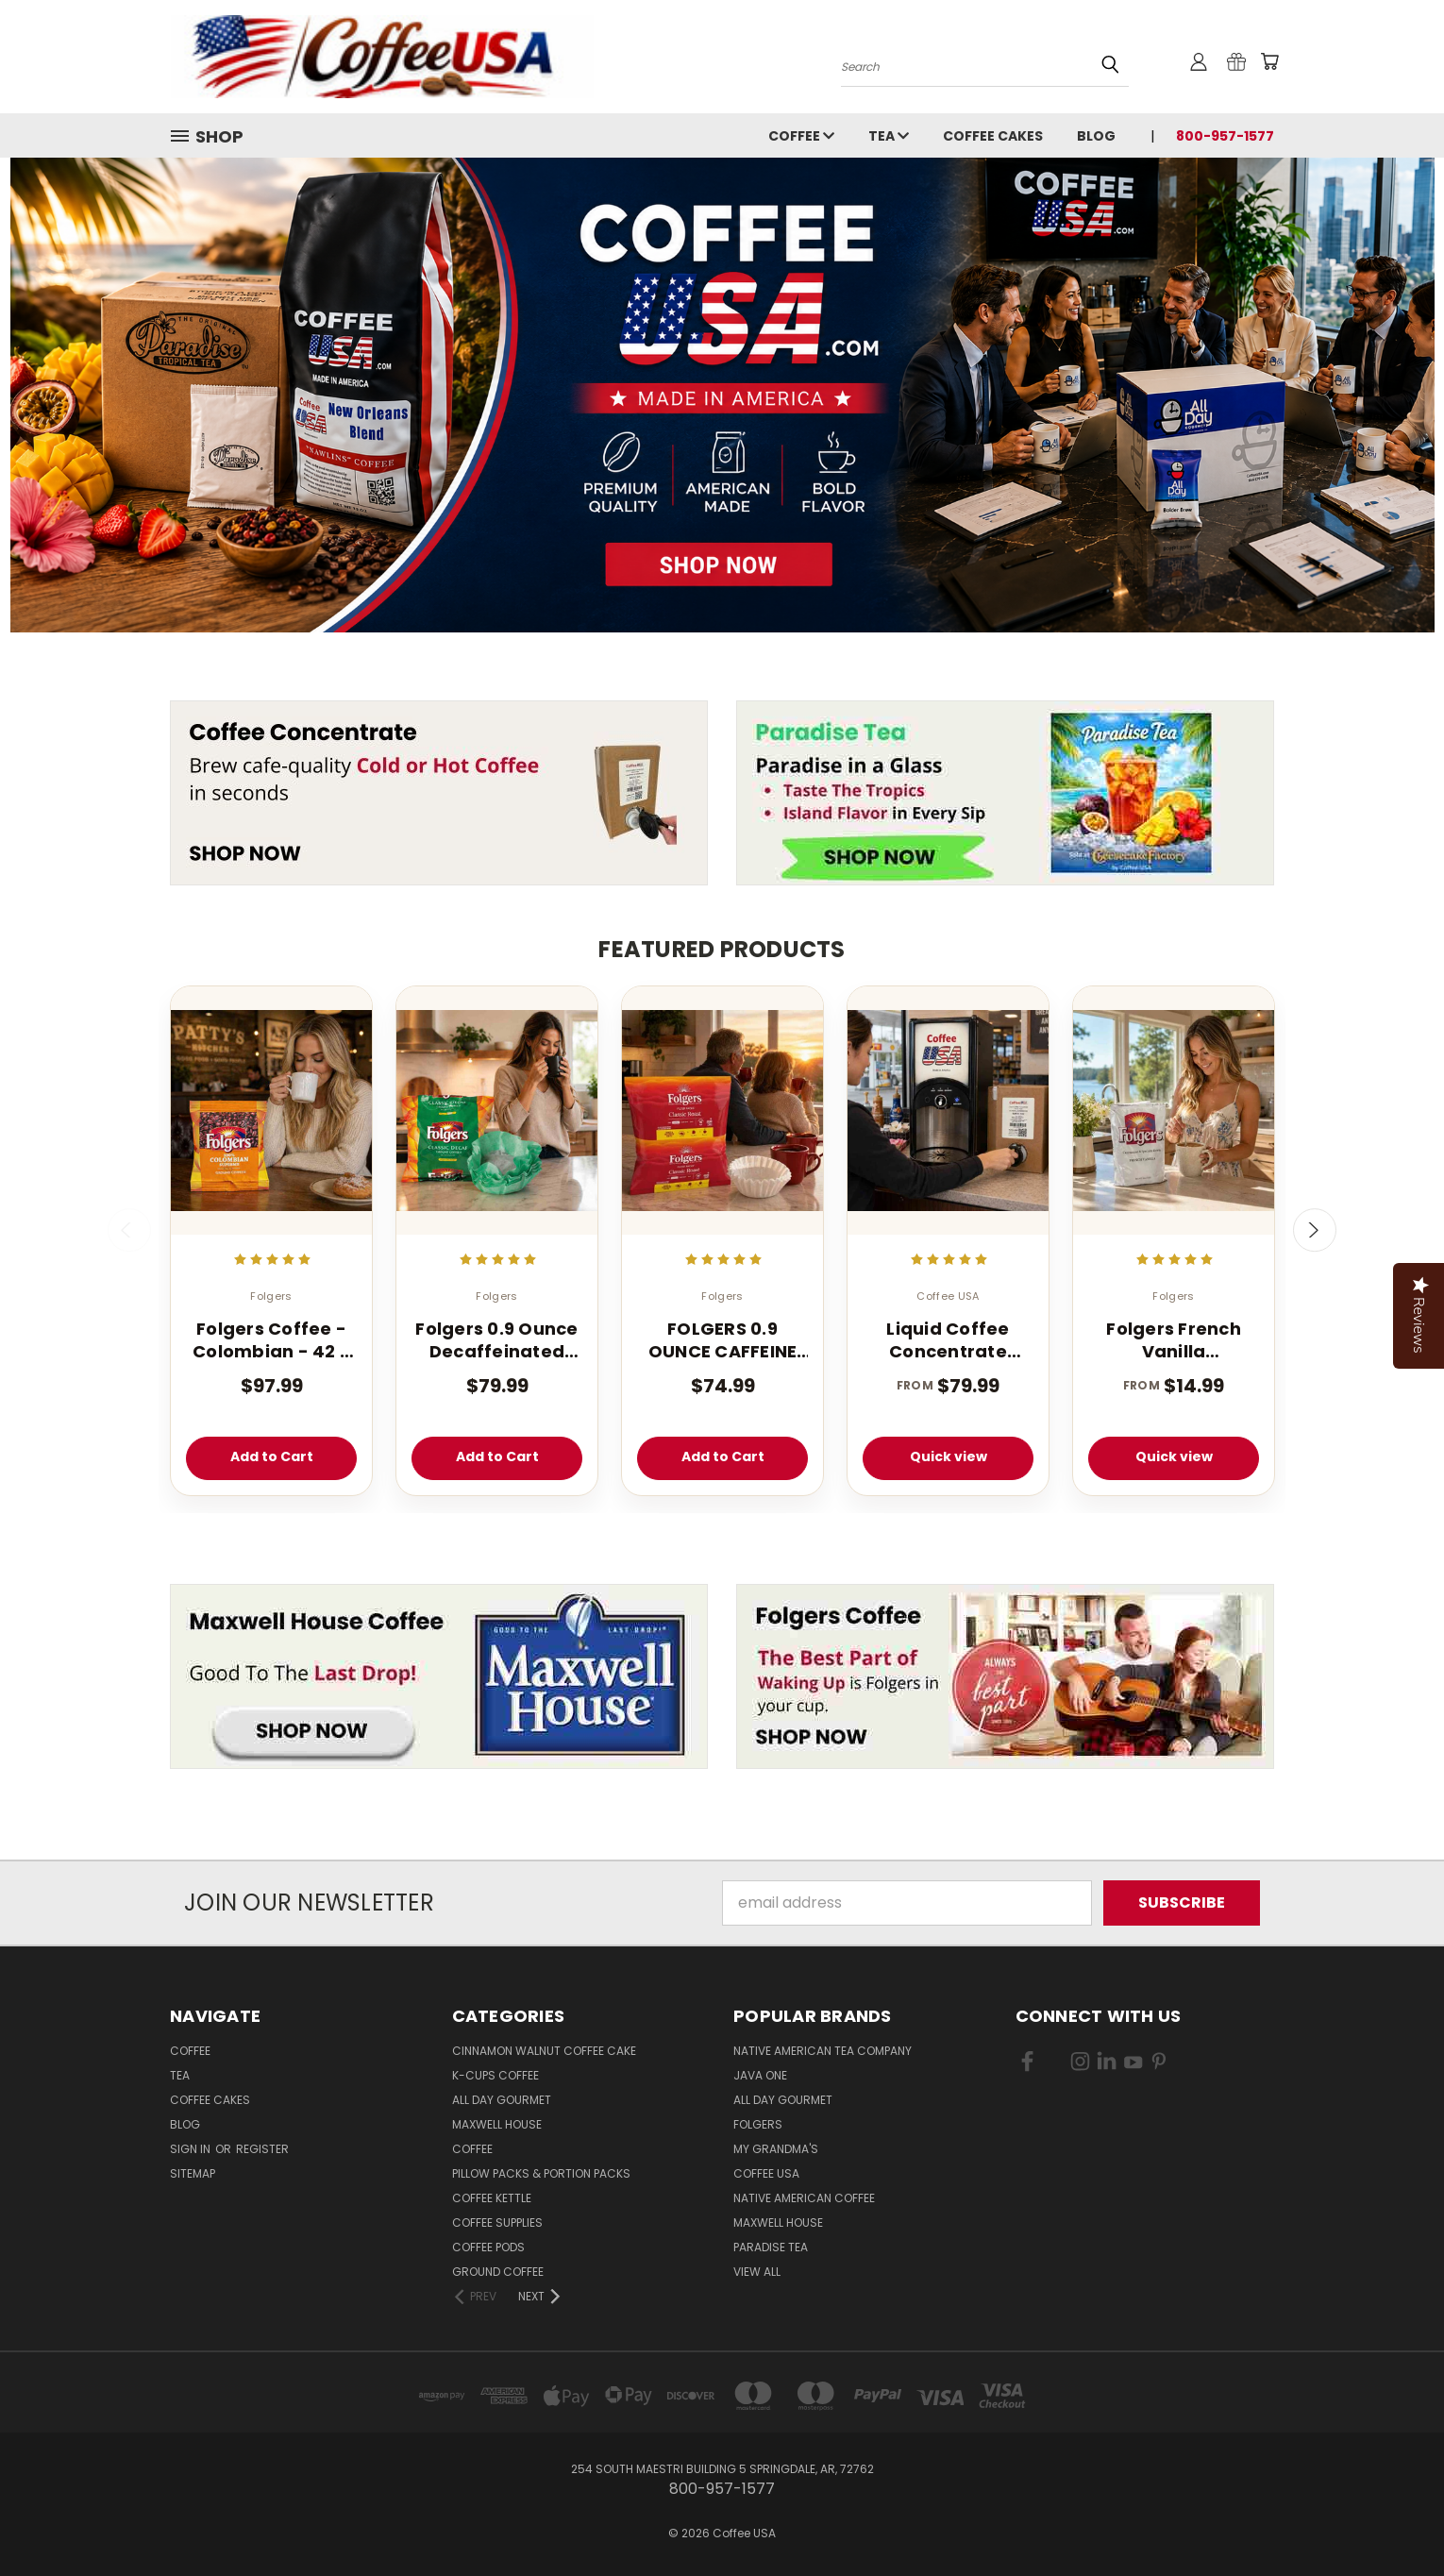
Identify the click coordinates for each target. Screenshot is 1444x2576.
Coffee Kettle (491, 2198)
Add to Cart (271, 1456)
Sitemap (192, 2173)
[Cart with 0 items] (1269, 61)
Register (262, 2149)
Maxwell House (497, 2124)
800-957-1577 (1225, 135)
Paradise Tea (770, 2247)
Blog (1096, 135)
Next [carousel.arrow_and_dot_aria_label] (1314, 1230)
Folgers (757, 2124)
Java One (760, 2075)
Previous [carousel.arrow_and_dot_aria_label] (129, 1230)
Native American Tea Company (822, 2051)
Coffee (801, 135)
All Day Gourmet (501, 2100)
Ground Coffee (498, 2272)
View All (757, 2272)
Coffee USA (766, 2173)
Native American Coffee (804, 2198)
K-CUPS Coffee (495, 2075)
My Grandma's (775, 2149)
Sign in (191, 2149)
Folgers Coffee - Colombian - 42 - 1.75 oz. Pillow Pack (271, 1340)
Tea (888, 135)
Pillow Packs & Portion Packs (541, 2173)
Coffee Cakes (993, 135)
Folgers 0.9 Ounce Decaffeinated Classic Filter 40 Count (496, 1340)
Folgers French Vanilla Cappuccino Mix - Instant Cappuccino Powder (1173, 1340)
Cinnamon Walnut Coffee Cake (544, 2051)
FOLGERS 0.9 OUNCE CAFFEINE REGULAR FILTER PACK (723, 1340)
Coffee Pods (488, 2247)
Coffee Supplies (497, 2222)
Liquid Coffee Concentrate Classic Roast (947, 1340)
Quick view (948, 1456)
